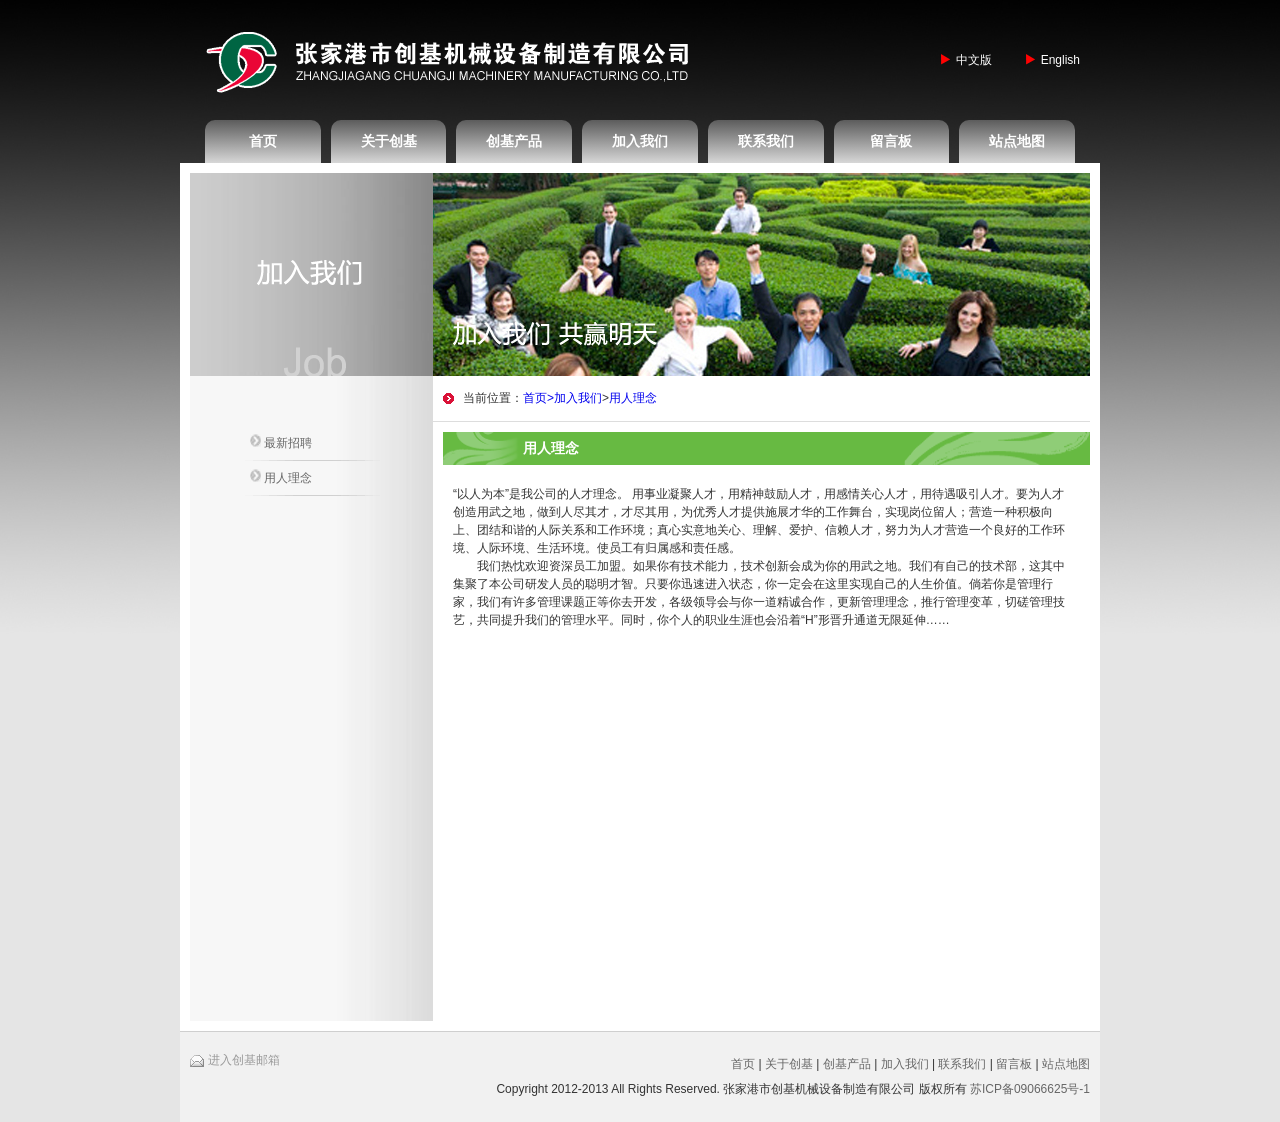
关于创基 (389, 141)
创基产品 (514, 141)
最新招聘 (281, 442)
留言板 (891, 141)
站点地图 (1017, 141)
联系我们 (766, 141)
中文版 (974, 60)
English (1060, 60)
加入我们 (640, 141)
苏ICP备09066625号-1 (1030, 1089)
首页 (263, 141)
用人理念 (281, 477)
